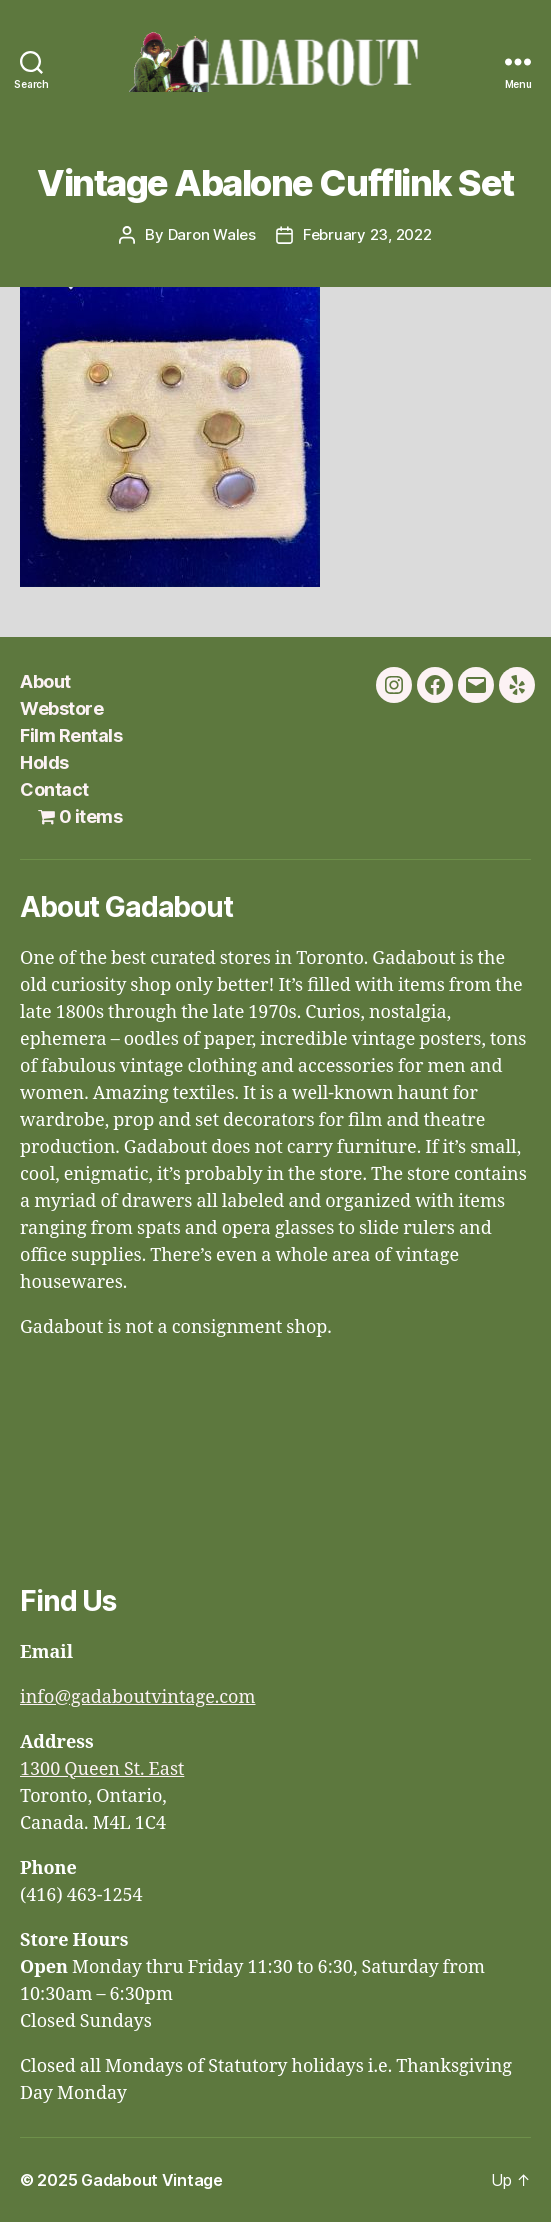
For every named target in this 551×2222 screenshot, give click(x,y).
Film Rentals (71, 735)
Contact (54, 789)
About (45, 681)
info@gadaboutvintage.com (138, 1697)
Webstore (61, 708)
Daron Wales (212, 234)
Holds (44, 762)
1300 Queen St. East (102, 1769)
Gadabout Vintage (152, 2180)
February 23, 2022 (367, 234)
